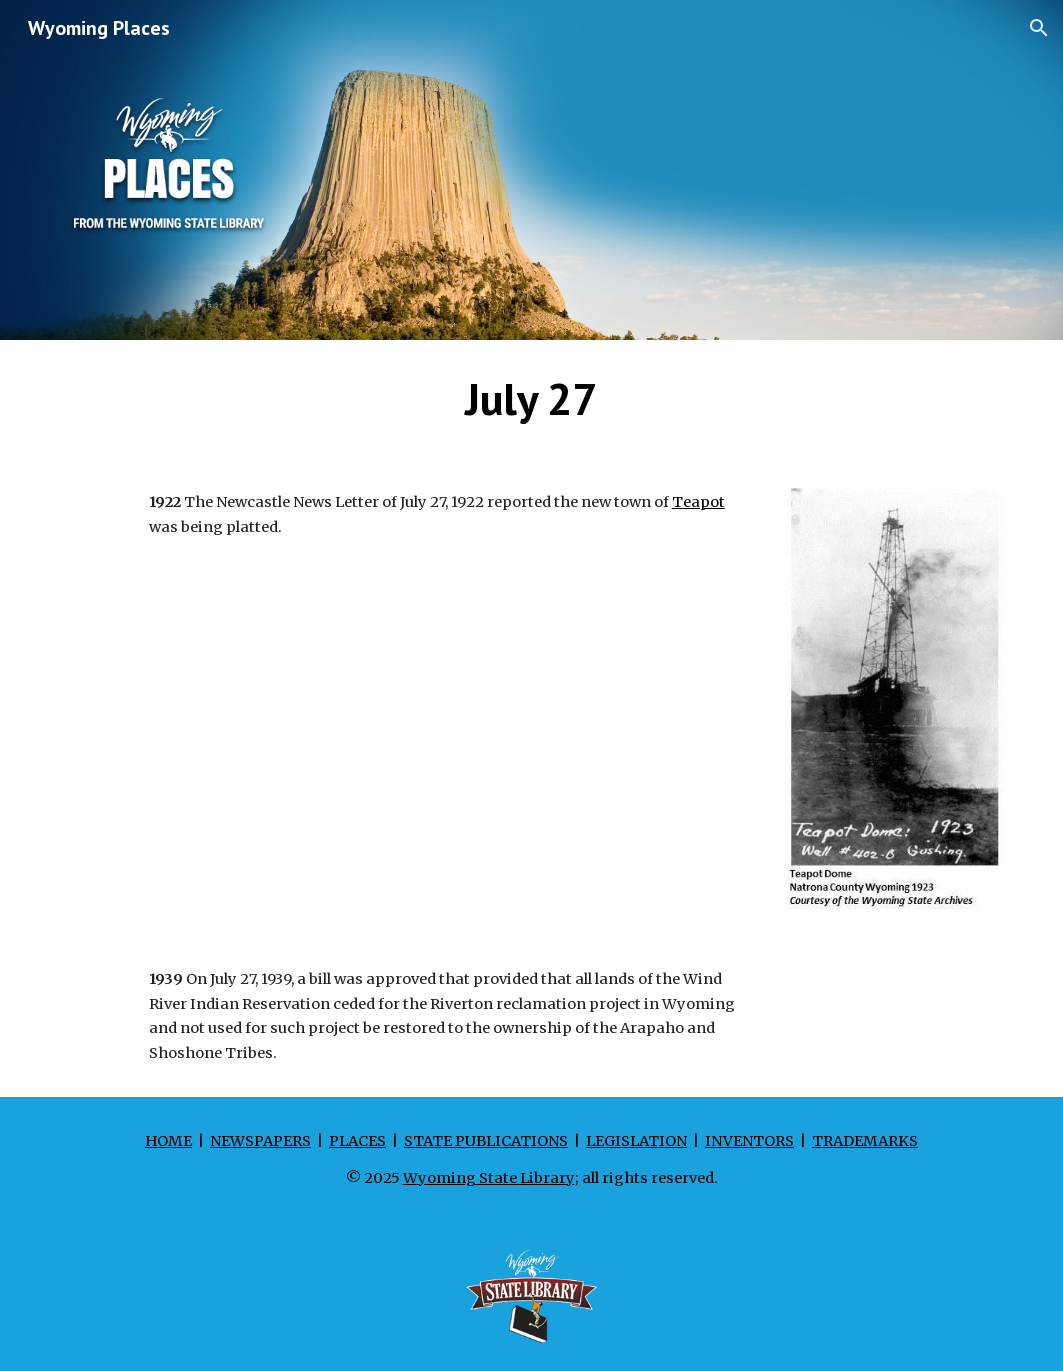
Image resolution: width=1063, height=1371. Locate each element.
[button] (1039, 28)
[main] (531, 399)
